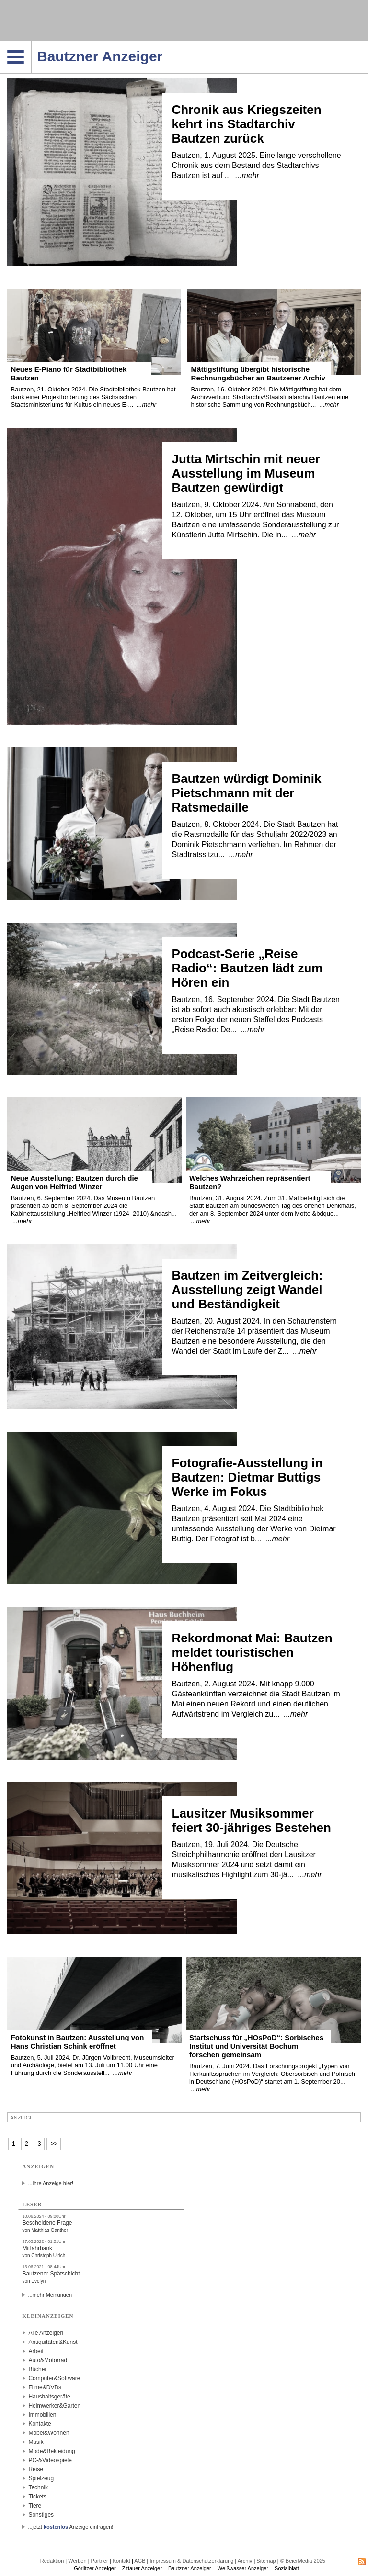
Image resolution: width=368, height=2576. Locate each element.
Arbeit (35, 2351)
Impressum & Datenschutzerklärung (192, 2561)
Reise (35, 2469)
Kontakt (121, 2561)
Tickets (37, 2496)
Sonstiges (41, 2514)
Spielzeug (41, 2478)
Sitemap (266, 2561)
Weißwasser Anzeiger (243, 2568)
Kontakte (39, 2423)
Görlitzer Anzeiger (94, 2568)
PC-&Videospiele (50, 2460)
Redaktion (52, 2561)
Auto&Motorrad (47, 2360)
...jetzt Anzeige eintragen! (70, 2526)
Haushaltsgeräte (49, 2396)
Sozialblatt (287, 2568)
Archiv (245, 2561)
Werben (77, 2561)
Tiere (34, 2505)
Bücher (37, 2369)
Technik (38, 2487)
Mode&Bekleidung (51, 2451)
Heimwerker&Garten (54, 2405)
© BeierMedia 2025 (302, 2561)
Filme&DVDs (44, 2387)
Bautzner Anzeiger (189, 2568)
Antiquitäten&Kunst (52, 2342)
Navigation (31, 43)
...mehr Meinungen (50, 2294)
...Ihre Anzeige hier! (50, 2183)
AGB (139, 2561)
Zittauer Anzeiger (142, 2568)
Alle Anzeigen (45, 2333)
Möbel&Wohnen (48, 2433)
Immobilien (42, 2414)
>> (53, 2144)
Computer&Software (54, 2378)
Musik (35, 2442)
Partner (99, 2561)
